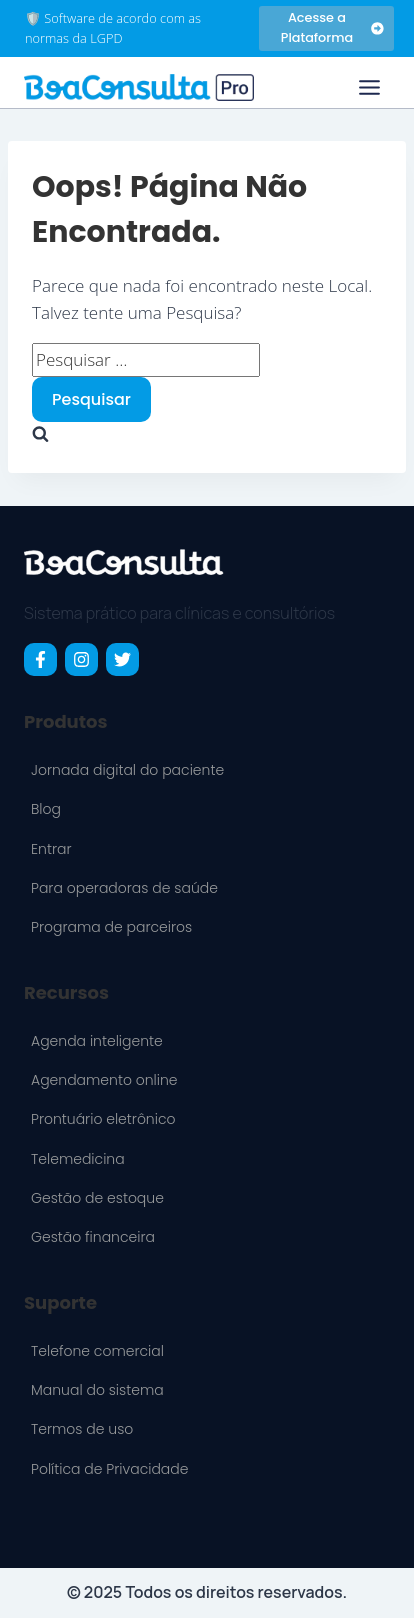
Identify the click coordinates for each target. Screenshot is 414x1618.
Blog (46, 809)
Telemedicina (78, 1159)
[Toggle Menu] (369, 87)
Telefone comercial (97, 1351)
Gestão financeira (93, 1237)
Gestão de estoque (97, 1198)
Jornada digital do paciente (127, 770)
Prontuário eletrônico (103, 1119)
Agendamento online (104, 1080)
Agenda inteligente (97, 1041)
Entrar (51, 849)
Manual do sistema (97, 1390)
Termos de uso (82, 1429)
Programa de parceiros (111, 927)
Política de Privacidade (109, 1469)
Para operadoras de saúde (124, 888)
